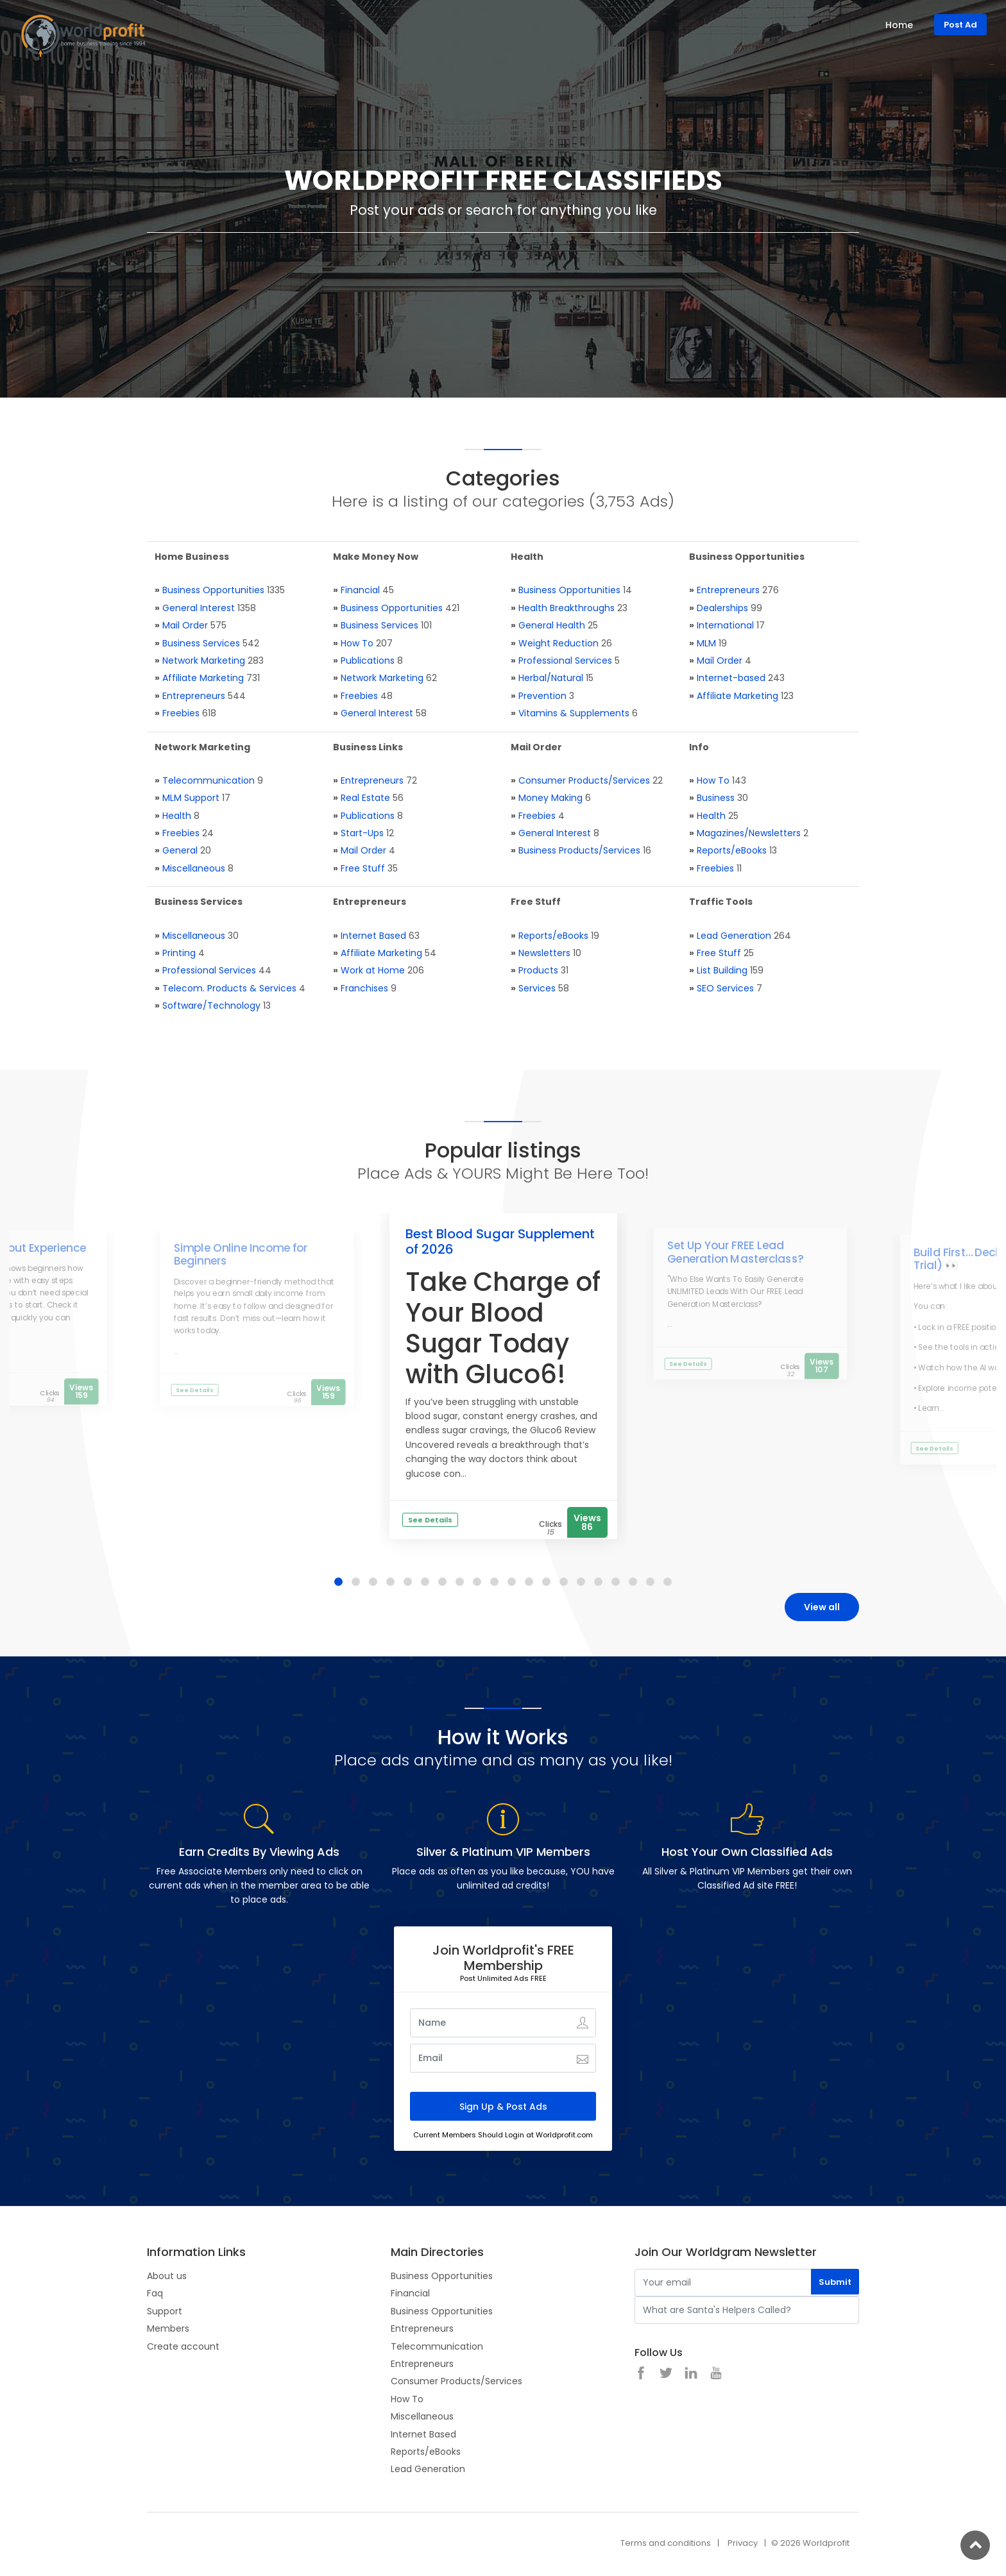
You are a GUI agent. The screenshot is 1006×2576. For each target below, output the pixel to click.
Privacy (743, 2543)
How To (357, 643)
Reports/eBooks (732, 850)
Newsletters (544, 953)
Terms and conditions (665, 2543)
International (725, 625)
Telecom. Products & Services (229, 988)
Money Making (550, 797)
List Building (722, 970)
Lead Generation (734, 935)
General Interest (198, 608)
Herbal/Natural (550, 677)
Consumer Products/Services (584, 780)
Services (537, 988)
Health (176, 815)
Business (716, 797)
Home (899, 25)
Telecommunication (208, 780)
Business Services (201, 643)
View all (822, 1607)
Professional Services (565, 660)
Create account (183, 2346)
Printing (179, 953)
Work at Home (373, 970)
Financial (360, 590)
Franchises (364, 988)
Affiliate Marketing (203, 677)
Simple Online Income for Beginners (240, 1254)
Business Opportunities (213, 590)
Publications (368, 660)
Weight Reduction (558, 643)
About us (167, 2275)
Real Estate (365, 797)
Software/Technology (211, 1005)
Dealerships (722, 608)
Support (164, 2311)
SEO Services (725, 988)
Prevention (542, 695)
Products (538, 970)
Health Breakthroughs (566, 608)
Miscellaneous (193, 868)
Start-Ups (362, 833)
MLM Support (190, 797)
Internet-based (731, 677)
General (180, 850)
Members (168, 2328)
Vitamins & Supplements (573, 713)
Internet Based (373, 935)
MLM (706, 643)
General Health (551, 625)
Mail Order (185, 625)
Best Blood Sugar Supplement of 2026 (500, 1241)
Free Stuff (363, 868)
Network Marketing (203, 660)
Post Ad (960, 25)
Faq (155, 2293)
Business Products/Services (579, 850)
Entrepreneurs (193, 695)
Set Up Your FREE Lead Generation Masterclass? (735, 1252)
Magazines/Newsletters (749, 833)
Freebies (181, 713)
